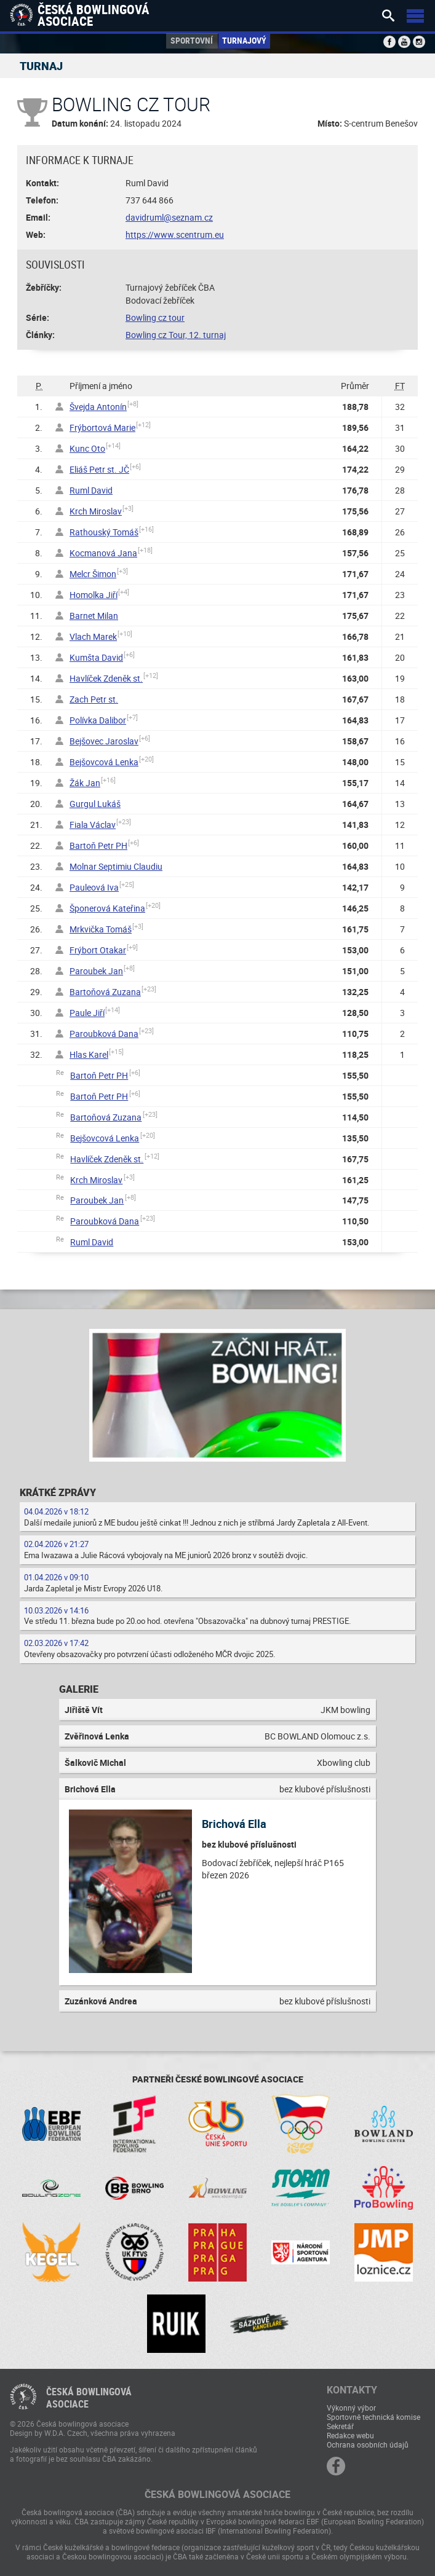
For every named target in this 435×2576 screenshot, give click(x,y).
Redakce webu (350, 2435)
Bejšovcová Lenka (104, 762)
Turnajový (244, 40)
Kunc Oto (87, 448)
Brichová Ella (234, 1823)
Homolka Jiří (94, 595)
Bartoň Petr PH (98, 845)
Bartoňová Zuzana (105, 992)
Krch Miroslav (96, 511)
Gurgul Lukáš (95, 803)
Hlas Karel (89, 1054)
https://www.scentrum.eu (175, 234)
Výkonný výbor (351, 2408)
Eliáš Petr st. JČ (99, 469)
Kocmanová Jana (103, 553)
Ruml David (91, 490)
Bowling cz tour (155, 317)
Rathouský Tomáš (104, 532)
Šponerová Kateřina (107, 908)
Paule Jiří (87, 1012)
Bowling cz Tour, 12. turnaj (176, 335)
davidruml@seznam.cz (169, 217)
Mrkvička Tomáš (101, 929)
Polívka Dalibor (98, 720)
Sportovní (191, 40)
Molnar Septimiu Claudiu (116, 866)
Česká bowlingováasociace (89, 2398)
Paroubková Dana (104, 1033)
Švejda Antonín (98, 406)
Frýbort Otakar (98, 950)
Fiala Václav (93, 824)
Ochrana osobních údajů (368, 2444)
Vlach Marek (93, 636)
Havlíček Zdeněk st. (106, 678)
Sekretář (340, 2426)
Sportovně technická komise (373, 2417)
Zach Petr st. (94, 699)
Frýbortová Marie (102, 427)
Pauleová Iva (94, 887)
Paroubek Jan (96, 971)
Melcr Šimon (93, 574)
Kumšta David (96, 657)
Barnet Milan (94, 615)
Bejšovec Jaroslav (104, 741)
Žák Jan (85, 783)
